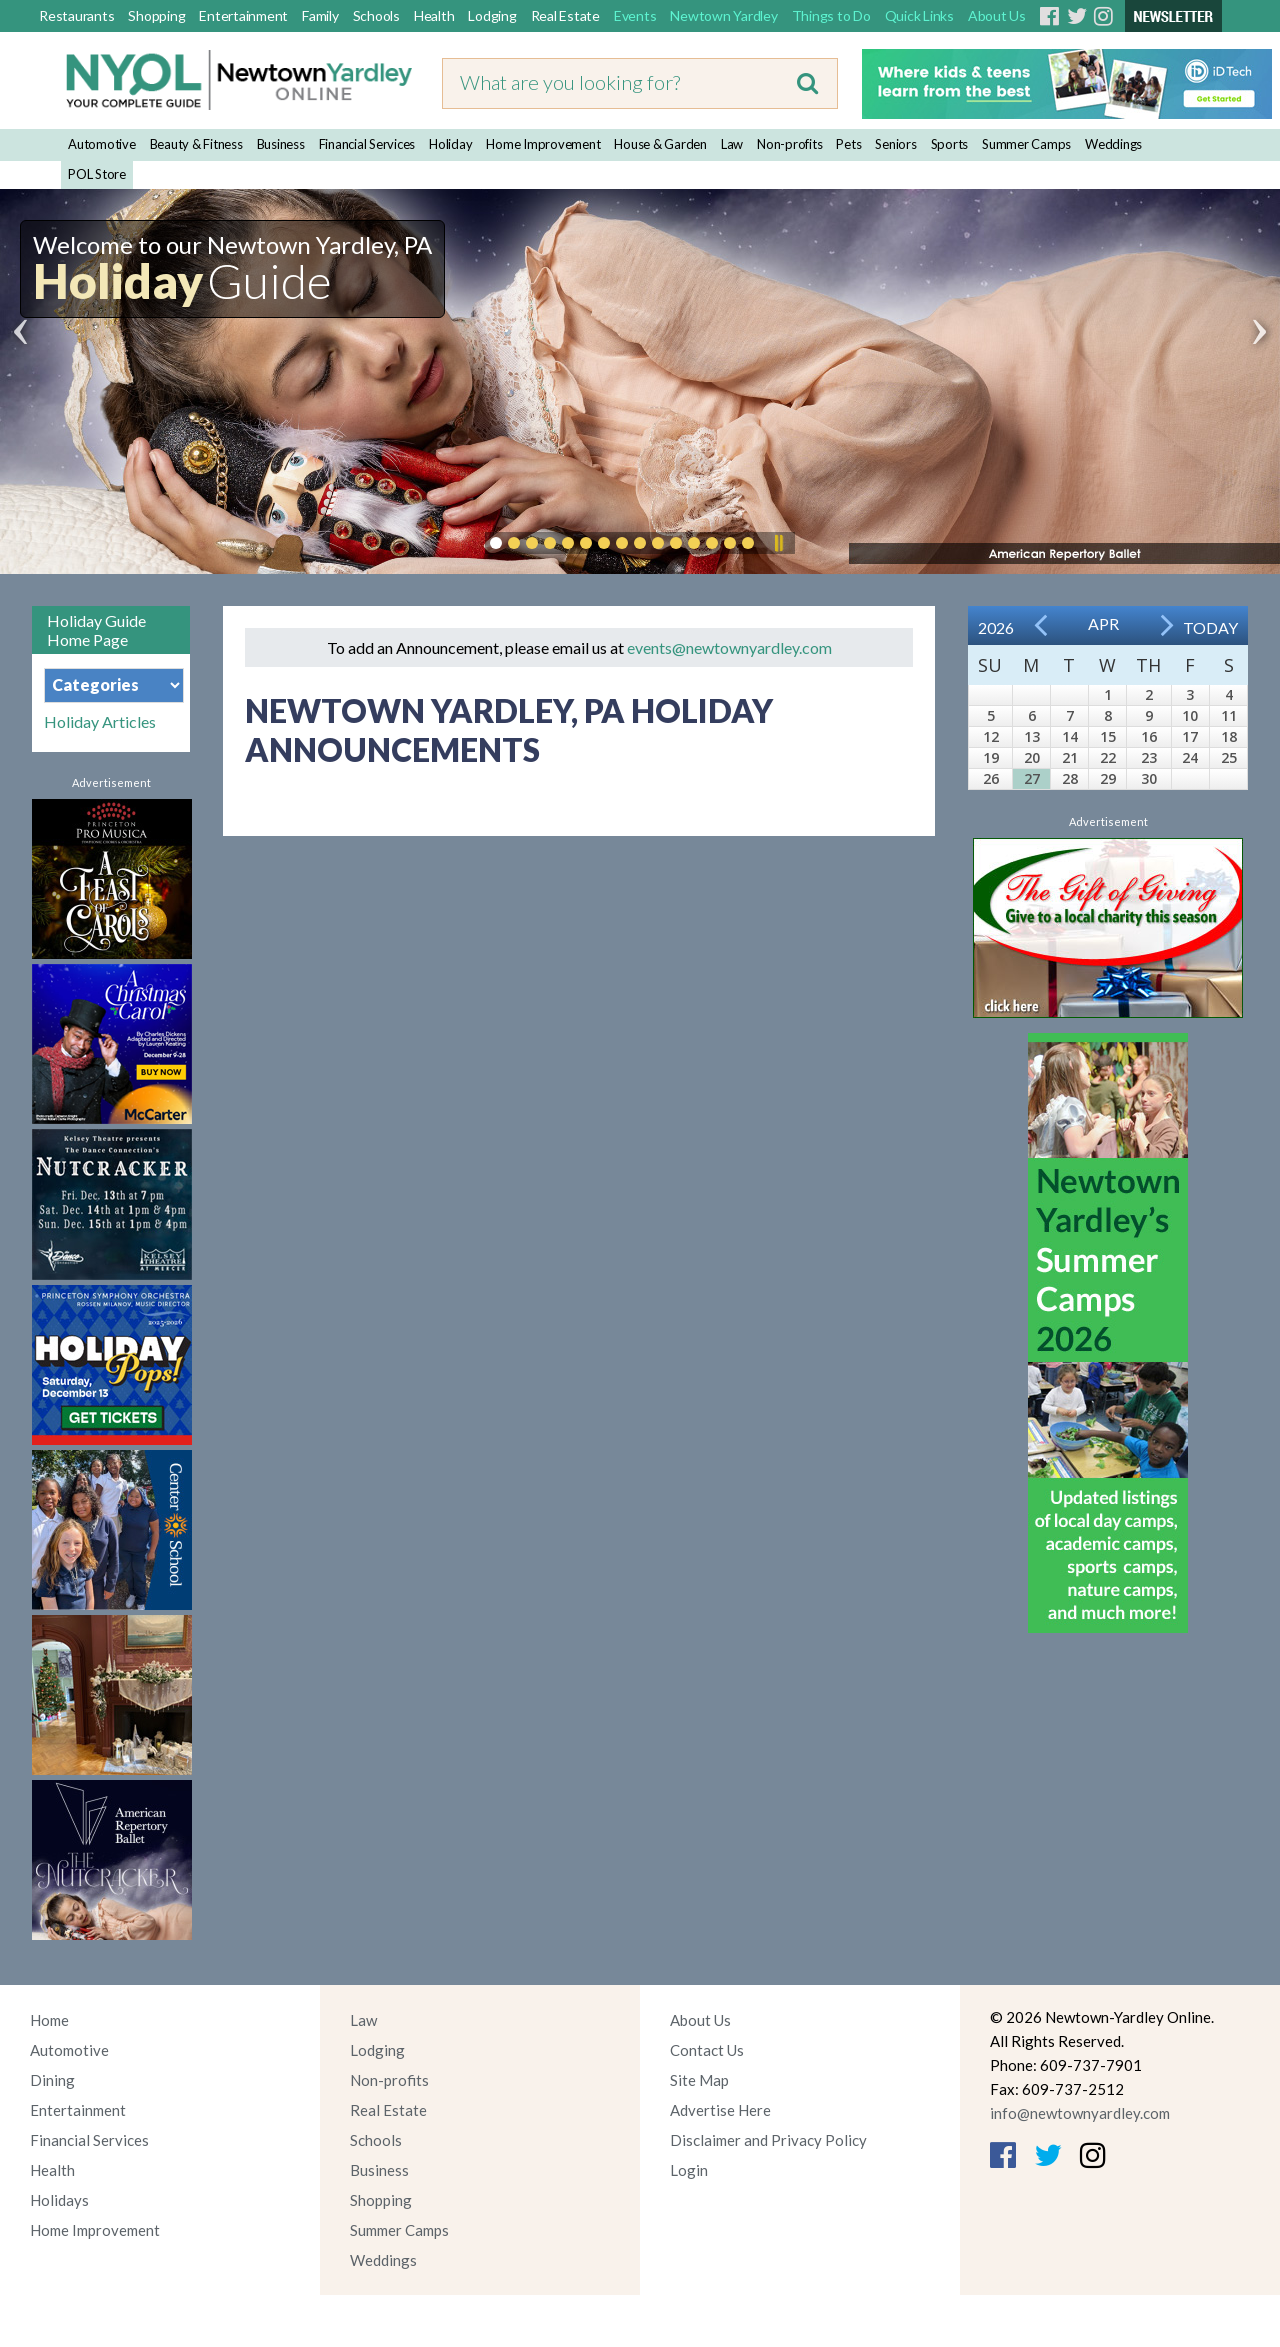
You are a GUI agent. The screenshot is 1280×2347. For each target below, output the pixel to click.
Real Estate (565, 15)
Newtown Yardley (723, 15)
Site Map (699, 2080)
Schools (376, 15)
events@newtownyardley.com (729, 647)
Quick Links (919, 15)
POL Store (97, 174)
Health (434, 15)
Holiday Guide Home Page (96, 630)
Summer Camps (1026, 144)
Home (49, 2020)
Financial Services (367, 144)
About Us (997, 15)
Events (635, 15)
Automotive (102, 144)
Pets (848, 144)
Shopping (156, 15)
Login (689, 2170)
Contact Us (707, 2050)
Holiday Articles (100, 722)
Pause (778, 543)
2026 (996, 627)
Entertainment (243, 15)
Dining (52, 2080)
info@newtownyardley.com (1080, 2113)
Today (1210, 627)
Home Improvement (543, 144)
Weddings (1113, 144)
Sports (950, 144)
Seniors (895, 144)
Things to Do (831, 15)
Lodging (492, 15)
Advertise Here (720, 2110)
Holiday (450, 144)
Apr (1103, 623)
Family (320, 15)
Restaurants (76, 15)
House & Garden (660, 144)
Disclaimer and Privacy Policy (768, 2140)
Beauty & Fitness (196, 144)
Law (732, 144)
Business (281, 144)
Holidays (59, 2200)
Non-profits (789, 144)
